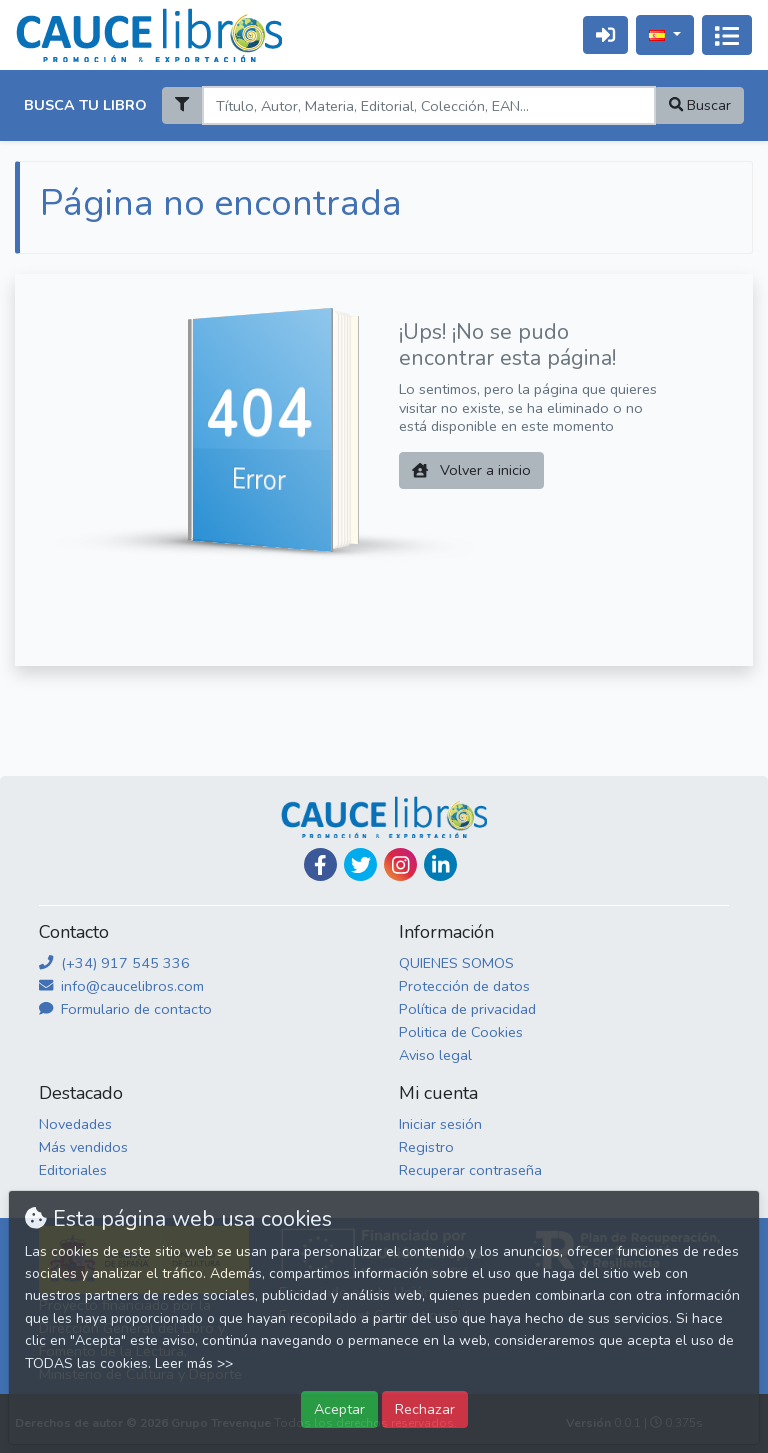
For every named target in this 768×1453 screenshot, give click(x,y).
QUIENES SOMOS (456, 963)
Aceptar (339, 1409)
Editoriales (73, 1170)
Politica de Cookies (461, 1032)
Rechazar (425, 1409)
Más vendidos (83, 1147)
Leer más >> (194, 1363)
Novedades (75, 1124)
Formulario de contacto (125, 1009)
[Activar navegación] (727, 35)
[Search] (428, 105)
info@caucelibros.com (121, 986)
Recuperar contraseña (470, 1170)
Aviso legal (435, 1055)
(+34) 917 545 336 (114, 963)
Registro (426, 1147)
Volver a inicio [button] (471, 470)
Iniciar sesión (440, 1124)
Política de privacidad (467, 1009)
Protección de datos (464, 986)
